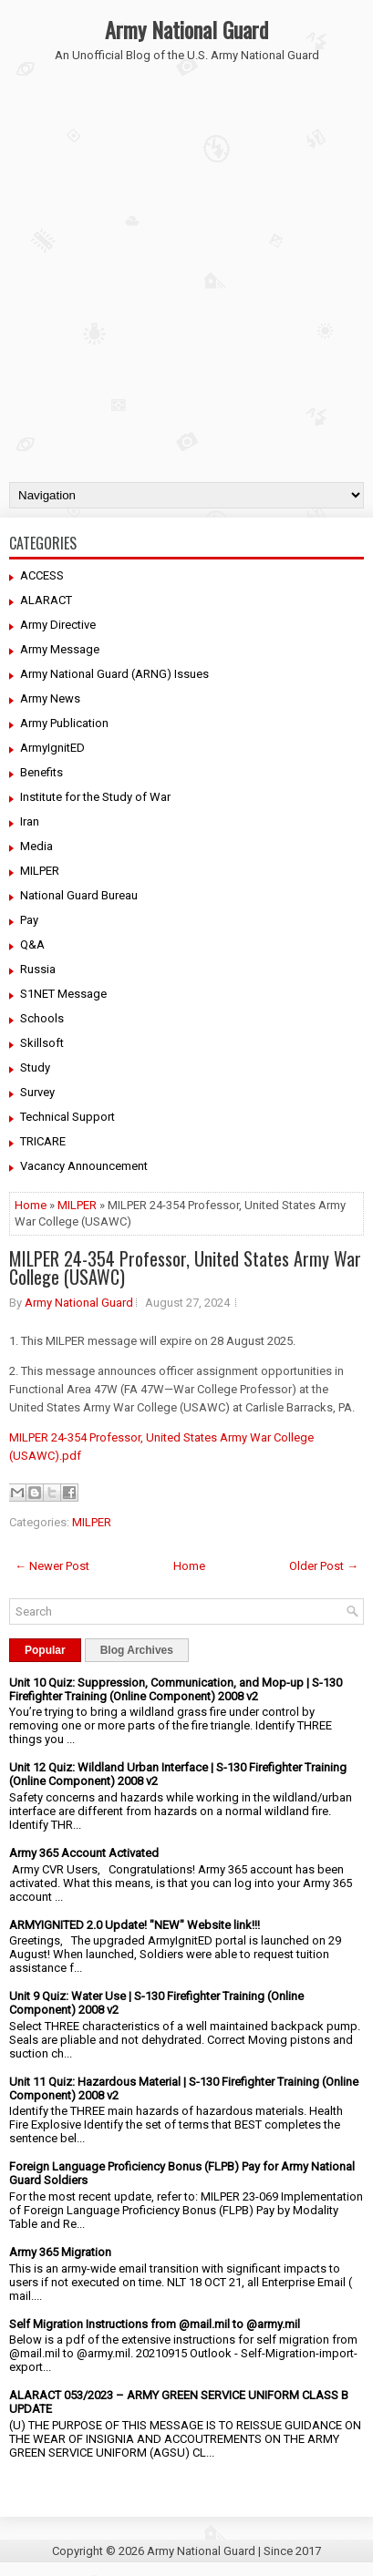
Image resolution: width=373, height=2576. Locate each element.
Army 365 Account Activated (84, 1853)
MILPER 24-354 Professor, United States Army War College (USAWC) (185, 1267)
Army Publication (64, 723)
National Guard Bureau (79, 895)
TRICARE (43, 1141)
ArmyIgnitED (52, 747)
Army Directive (58, 624)
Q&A (32, 944)
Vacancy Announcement (84, 1166)
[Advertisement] (186, 286)
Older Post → (323, 1566)
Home (31, 1205)
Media (36, 846)
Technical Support (67, 1117)
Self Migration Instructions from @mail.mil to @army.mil (154, 2324)
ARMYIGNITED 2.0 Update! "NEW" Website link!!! (134, 1925)
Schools (42, 1018)
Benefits (41, 772)
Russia (38, 969)
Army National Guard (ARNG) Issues (114, 674)
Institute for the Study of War (95, 797)
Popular (45, 1650)
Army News (50, 698)
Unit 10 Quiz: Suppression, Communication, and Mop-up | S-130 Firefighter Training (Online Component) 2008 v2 (175, 1689)
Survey (37, 1092)
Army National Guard (186, 29)
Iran (29, 821)
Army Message (59, 649)
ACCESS (42, 575)
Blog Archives (136, 1650)
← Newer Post (52, 1566)
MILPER (39, 870)
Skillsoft (42, 1043)
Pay (29, 920)
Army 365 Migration (60, 2252)
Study (35, 1067)
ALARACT (46, 600)
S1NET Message (63, 994)
